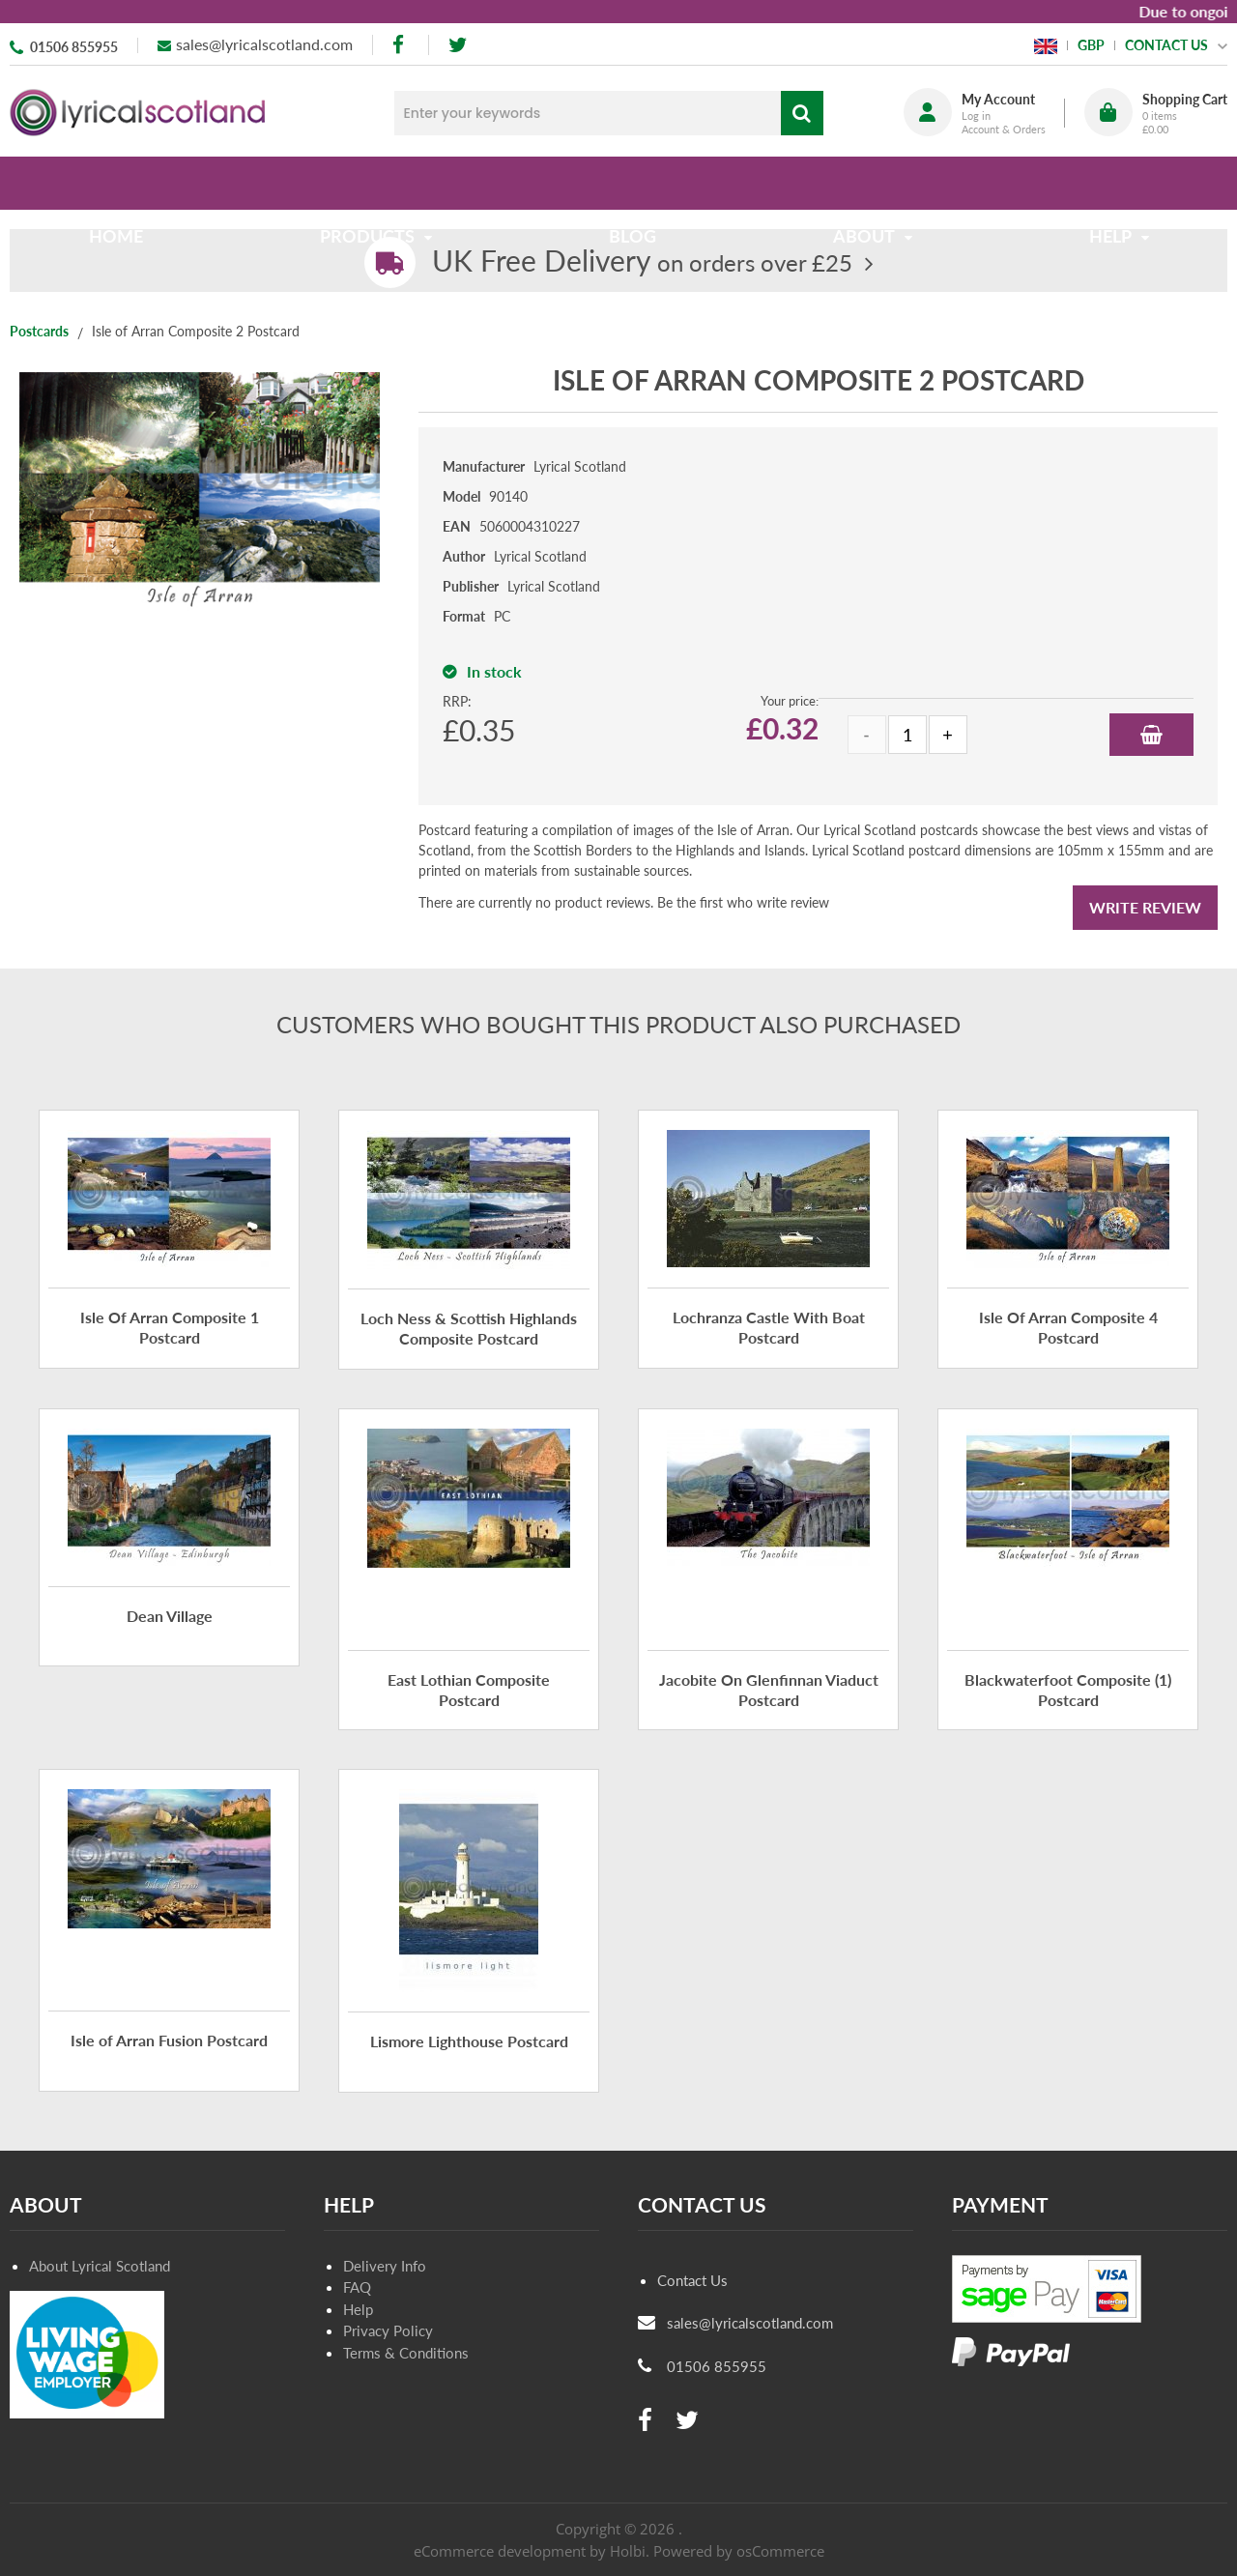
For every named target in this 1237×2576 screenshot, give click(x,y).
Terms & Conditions (406, 2352)
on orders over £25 (642, 262)
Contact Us (692, 2280)
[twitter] (457, 45)
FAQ (357, 2287)
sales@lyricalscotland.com (264, 44)
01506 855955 (74, 47)
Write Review (1145, 907)
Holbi (628, 2551)
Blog (632, 182)
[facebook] (400, 45)
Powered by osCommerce (738, 2551)
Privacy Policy (388, 2330)
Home (124, 182)
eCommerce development (500, 2551)
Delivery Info (384, 2265)
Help (358, 2309)
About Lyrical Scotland (99, 2265)
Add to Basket (1151, 734)
